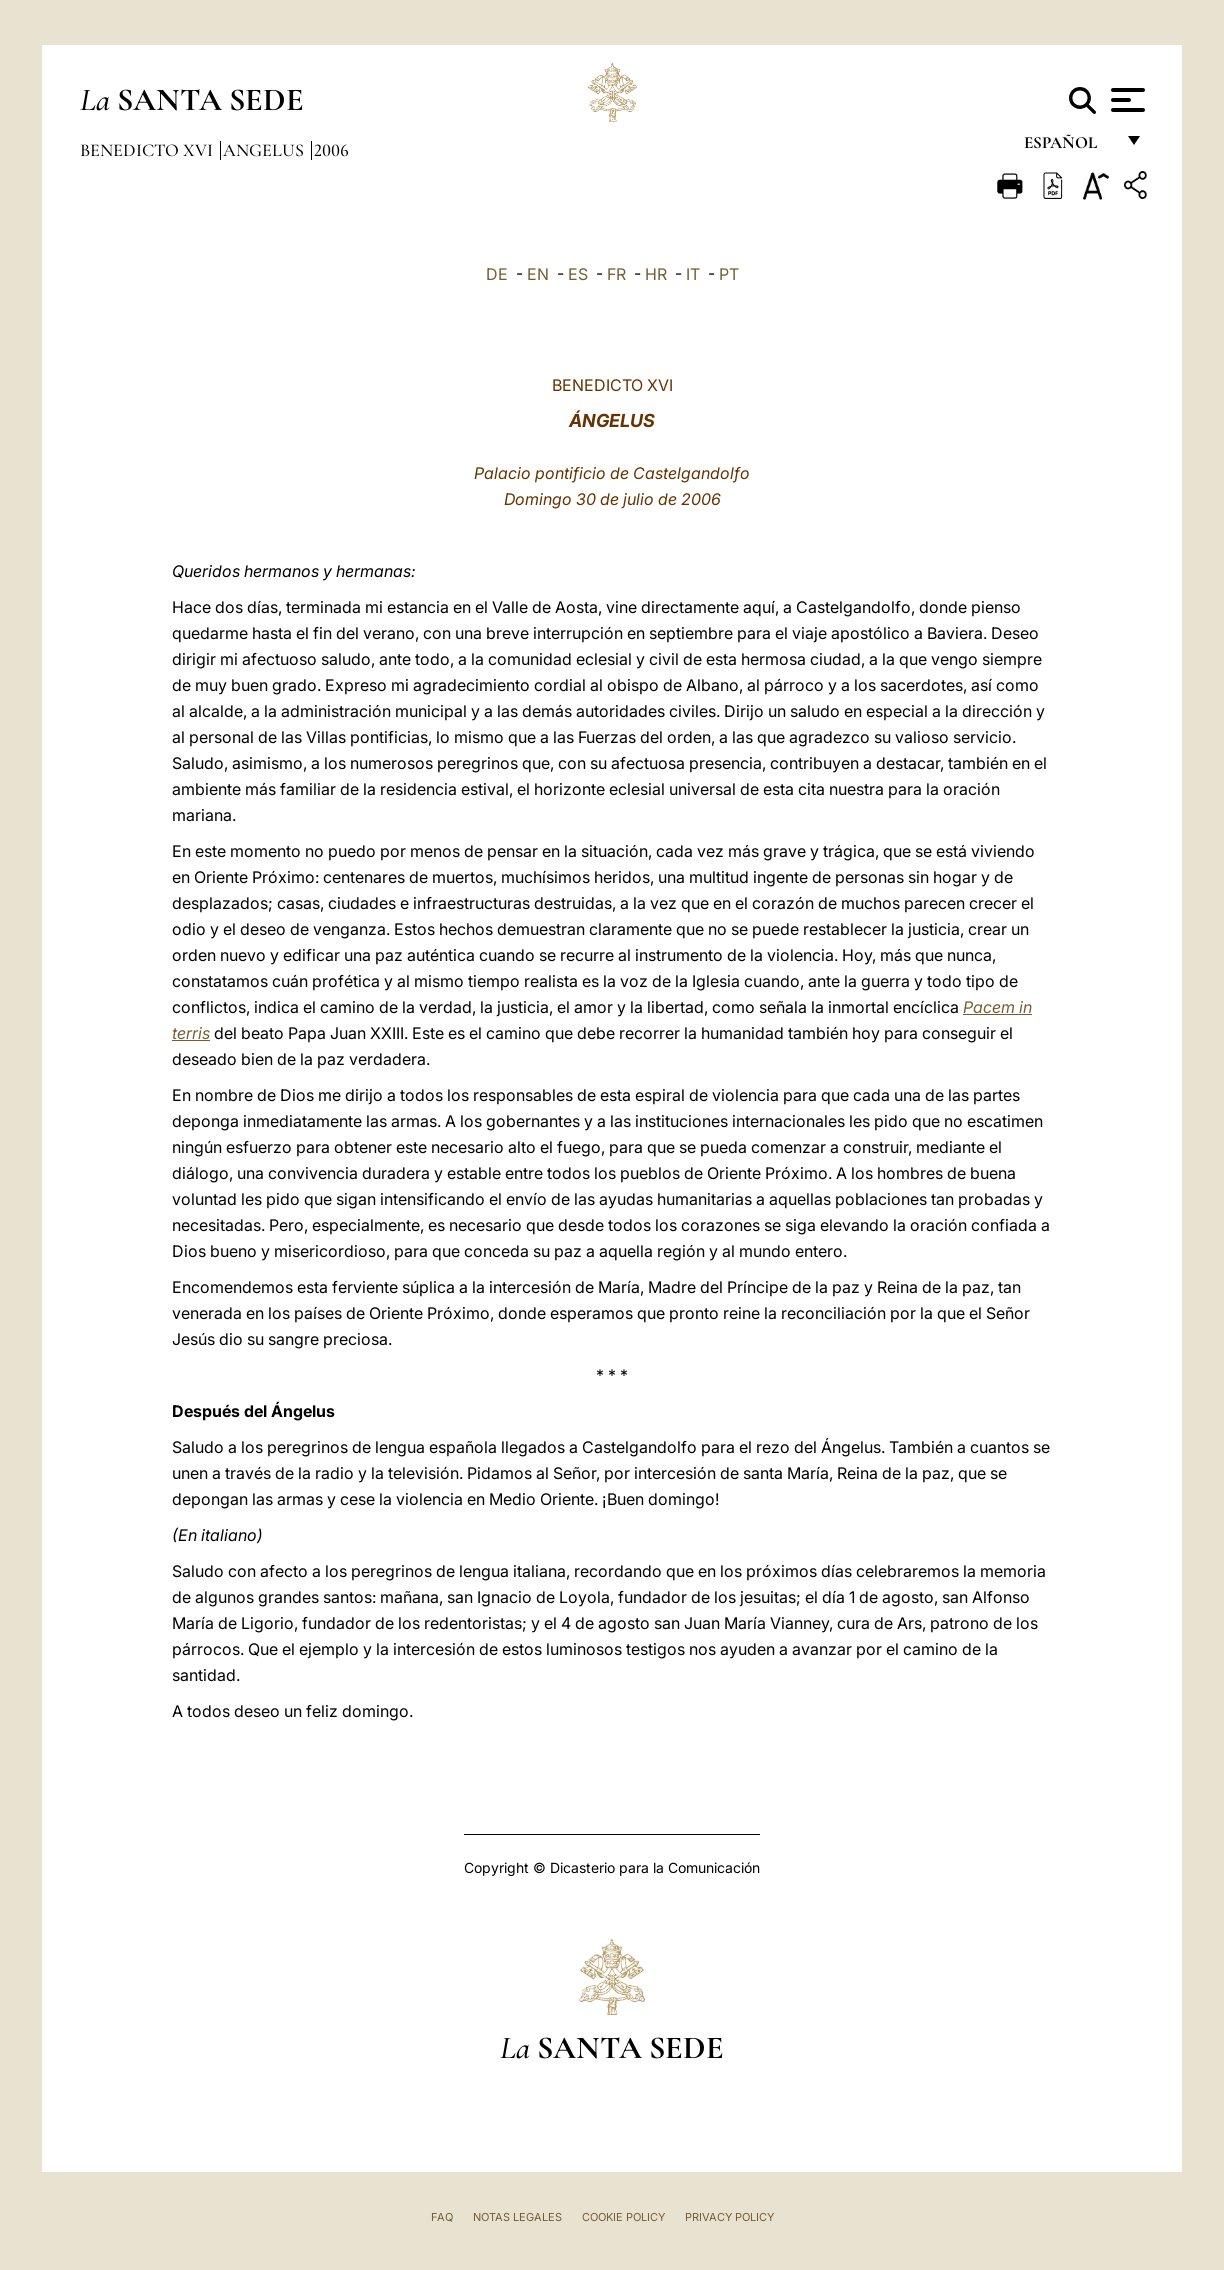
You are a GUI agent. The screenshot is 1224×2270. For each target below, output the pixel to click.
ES (578, 274)
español (1068, 147)
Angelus (265, 150)
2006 (331, 150)
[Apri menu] (1125, 100)
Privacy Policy (729, 2217)
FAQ (442, 2217)
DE (497, 274)
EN (538, 274)
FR (616, 274)
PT (729, 274)
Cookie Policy (623, 2217)
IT (693, 274)
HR (656, 274)
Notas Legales (517, 2217)
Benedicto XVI (148, 150)
